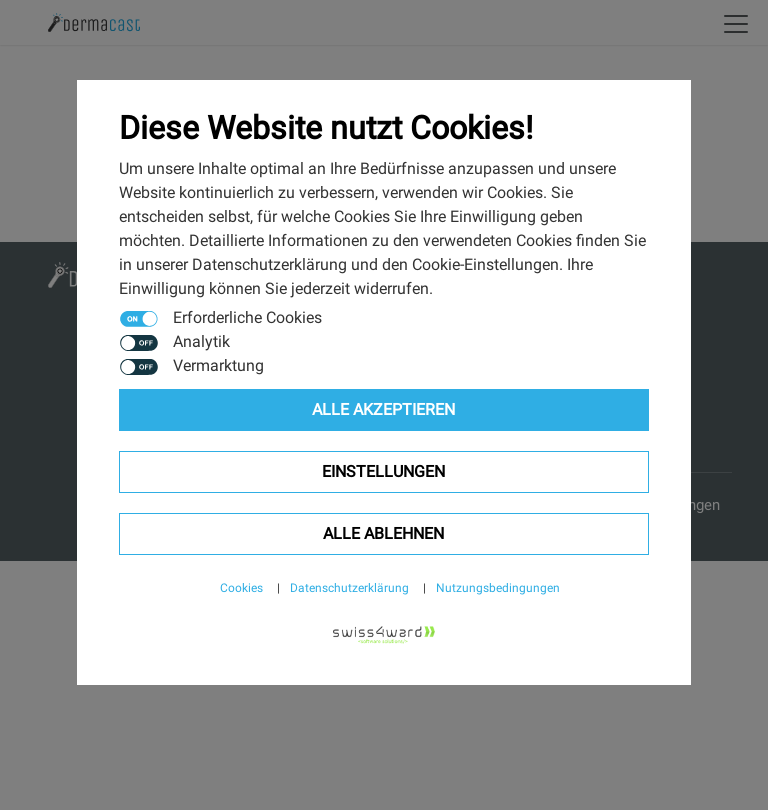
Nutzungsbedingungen (498, 588)
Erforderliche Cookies (247, 318)
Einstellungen (383, 471)
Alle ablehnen (383, 533)
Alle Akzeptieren (383, 409)
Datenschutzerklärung (349, 588)
